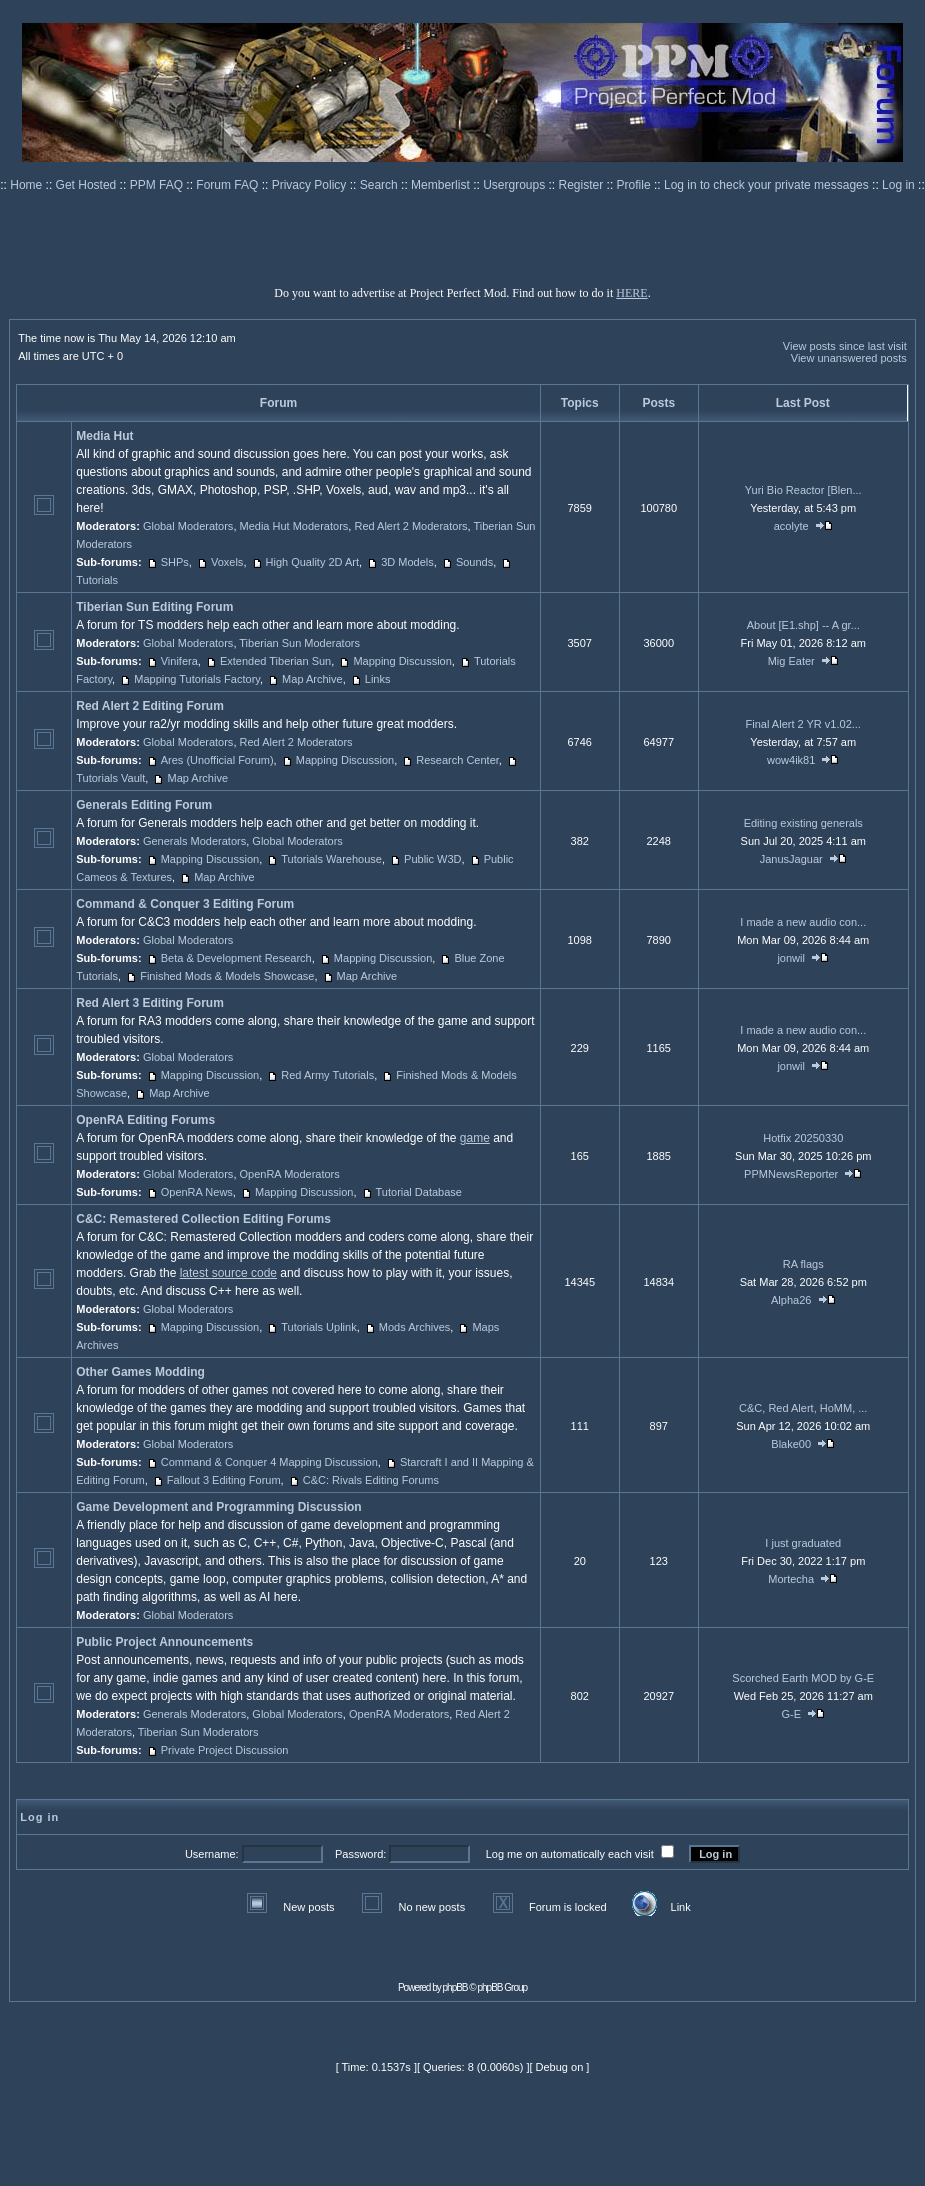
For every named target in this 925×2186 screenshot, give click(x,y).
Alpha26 (791, 1300)
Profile (635, 185)
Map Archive (312, 679)
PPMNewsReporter (791, 1174)
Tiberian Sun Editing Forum (154, 607)
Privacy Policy (311, 185)
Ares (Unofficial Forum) (217, 760)
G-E (791, 1714)
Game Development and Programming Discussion (218, 1507)
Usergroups (515, 185)
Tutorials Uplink (318, 1327)
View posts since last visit (845, 346)
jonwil (791, 958)
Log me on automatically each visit (570, 1854)
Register (583, 185)
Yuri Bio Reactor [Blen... (803, 490)
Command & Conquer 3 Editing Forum (185, 904)
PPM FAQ (158, 185)
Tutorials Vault (110, 778)
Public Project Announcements (164, 1642)
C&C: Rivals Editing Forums (371, 1480)
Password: (360, 1854)
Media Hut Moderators (294, 526)
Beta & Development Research (236, 958)
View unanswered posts (849, 358)
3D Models (407, 562)
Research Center (457, 760)
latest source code (228, 1273)
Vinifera (179, 661)
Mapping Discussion (402, 661)
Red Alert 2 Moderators (410, 526)
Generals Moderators (194, 841)
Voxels (227, 562)
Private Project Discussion (225, 1750)
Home (27, 185)
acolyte (791, 526)
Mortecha (791, 1579)
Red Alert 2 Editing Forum (150, 706)
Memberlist (442, 185)
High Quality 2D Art (313, 562)
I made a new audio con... (803, 922)
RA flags (803, 1264)
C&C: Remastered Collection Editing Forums (203, 1219)
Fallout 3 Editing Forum (224, 1480)
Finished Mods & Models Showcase (227, 976)
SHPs (175, 562)
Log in (898, 185)
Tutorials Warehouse (331, 859)
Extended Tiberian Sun (275, 661)
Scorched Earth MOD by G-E (803, 1678)
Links (378, 679)
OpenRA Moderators (290, 1174)
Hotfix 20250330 (803, 1138)
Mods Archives (415, 1327)
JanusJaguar (791, 859)
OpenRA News (197, 1192)
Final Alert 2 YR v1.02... (803, 724)
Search (380, 185)
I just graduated (803, 1543)
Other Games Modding (140, 1372)
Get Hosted (88, 185)
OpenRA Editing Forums (145, 1120)
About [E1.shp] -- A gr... (803, 625)
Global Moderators (188, 526)
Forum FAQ (228, 185)
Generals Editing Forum (144, 805)
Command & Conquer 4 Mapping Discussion (269, 1462)
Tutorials (97, 580)
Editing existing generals (803, 823)
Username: (212, 1854)
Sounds (474, 562)
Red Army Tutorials (327, 1075)
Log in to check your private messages (768, 185)
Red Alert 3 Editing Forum (150, 1003)
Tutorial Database (419, 1192)
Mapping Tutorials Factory (197, 679)
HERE (631, 293)
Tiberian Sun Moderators (299, 643)
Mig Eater (791, 661)
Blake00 (791, 1444)
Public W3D (432, 859)
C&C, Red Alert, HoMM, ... (803, 1408)
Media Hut (104, 436)
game (475, 1138)
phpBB (455, 1987)
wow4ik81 (791, 760)
